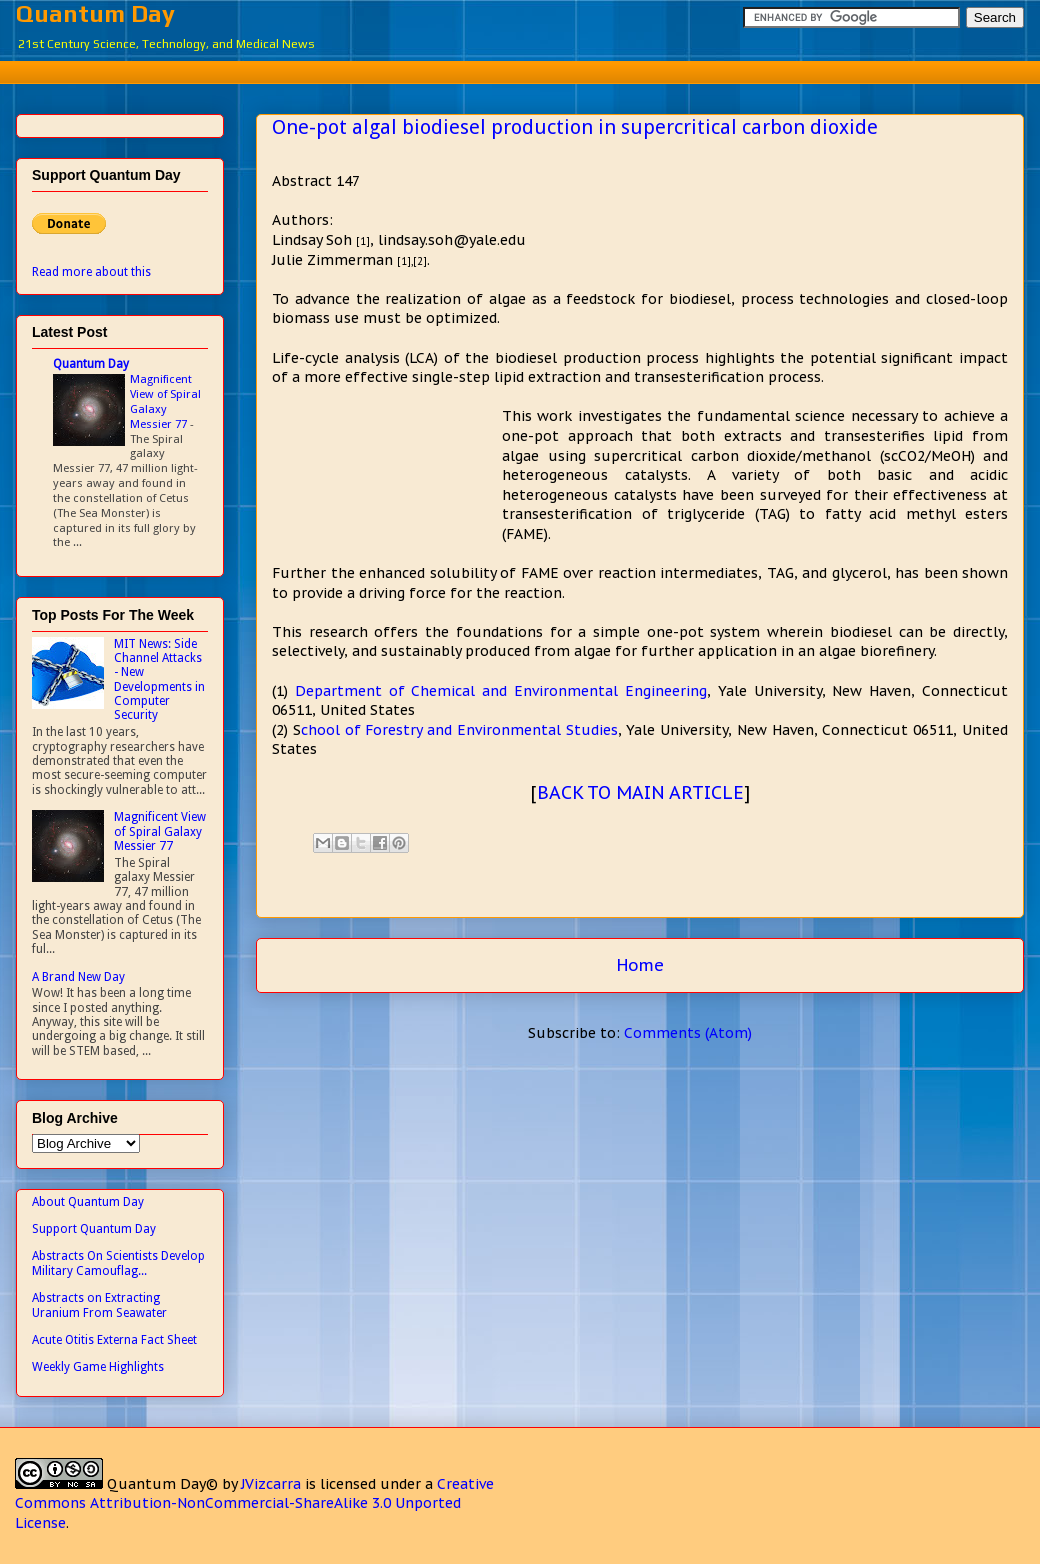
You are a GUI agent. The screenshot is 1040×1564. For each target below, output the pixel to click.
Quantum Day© (162, 1484)
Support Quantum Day (94, 1229)
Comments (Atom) (688, 1033)
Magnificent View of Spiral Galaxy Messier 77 (165, 401)
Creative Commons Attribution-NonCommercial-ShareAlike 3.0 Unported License (254, 1503)
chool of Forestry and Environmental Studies (459, 730)
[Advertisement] (535, 69)
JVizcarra (271, 1484)
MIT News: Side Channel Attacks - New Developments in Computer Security (159, 680)
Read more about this (91, 272)
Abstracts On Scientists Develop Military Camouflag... (118, 1263)
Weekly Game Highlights (98, 1367)
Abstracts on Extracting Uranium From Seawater (99, 1305)
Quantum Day (95, 13)
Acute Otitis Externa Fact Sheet (114, 1340)
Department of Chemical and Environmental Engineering (501, 691)
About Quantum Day (88, 1202)
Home (640, 965)
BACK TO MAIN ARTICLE (640, 792)
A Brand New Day (78, 977)
